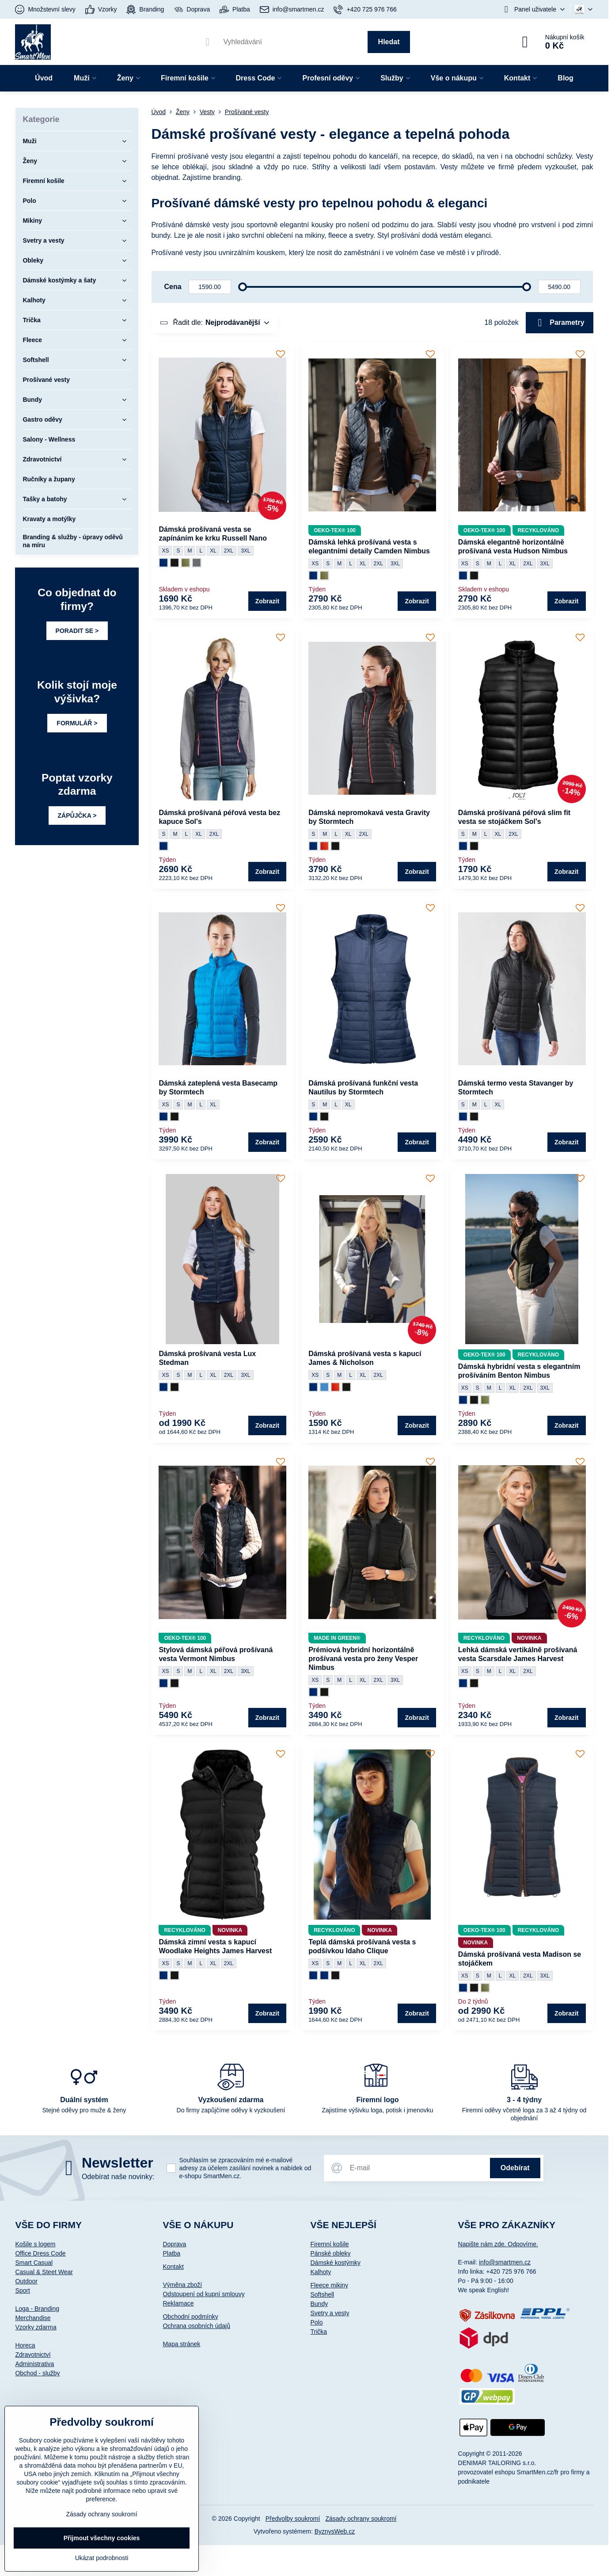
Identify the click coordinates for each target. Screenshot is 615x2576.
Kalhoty (320, 2271)
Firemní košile (329, 2244)
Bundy (319, 2303)
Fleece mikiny (329, 2285)
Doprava (174, 2244)
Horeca (25, 2345)
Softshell (322, 2294)
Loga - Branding (37, 2308)
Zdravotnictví (32, 2354)
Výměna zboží (182, 2284)
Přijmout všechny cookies (102, 2538)
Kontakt (173, 2266)
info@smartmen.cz (505, 2262)
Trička (318, 2331)
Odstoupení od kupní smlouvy (203, 2294)
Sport (22, 2290)
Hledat (389, 42)
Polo (316, 2322)
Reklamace (178, 2303)
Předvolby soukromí (293, 2518)
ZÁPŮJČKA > (77, 815)
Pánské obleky (330, 2253)
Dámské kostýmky (335, 2262)
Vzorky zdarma (35, 2327)
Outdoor (26, 2281)
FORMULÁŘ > (77, 723)
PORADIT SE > (77, 630)
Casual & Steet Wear (43, 2271)
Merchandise (32, 2317)
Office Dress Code (40, 2253)
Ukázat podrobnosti (102, 2557)
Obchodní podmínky (190, 2316)
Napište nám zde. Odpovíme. (498, 2244)
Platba (171, 2253)
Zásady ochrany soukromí (360, 2518)
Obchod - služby (37, 2373)
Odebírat (515, 2168)
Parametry (560, 322)
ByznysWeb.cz (335, 2531)
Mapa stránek (181, 2343)
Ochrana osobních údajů (196, 2325)
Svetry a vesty (329, 2313)
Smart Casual (34, 2262)
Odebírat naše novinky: (118, 2176)
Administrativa (34, 2363)
